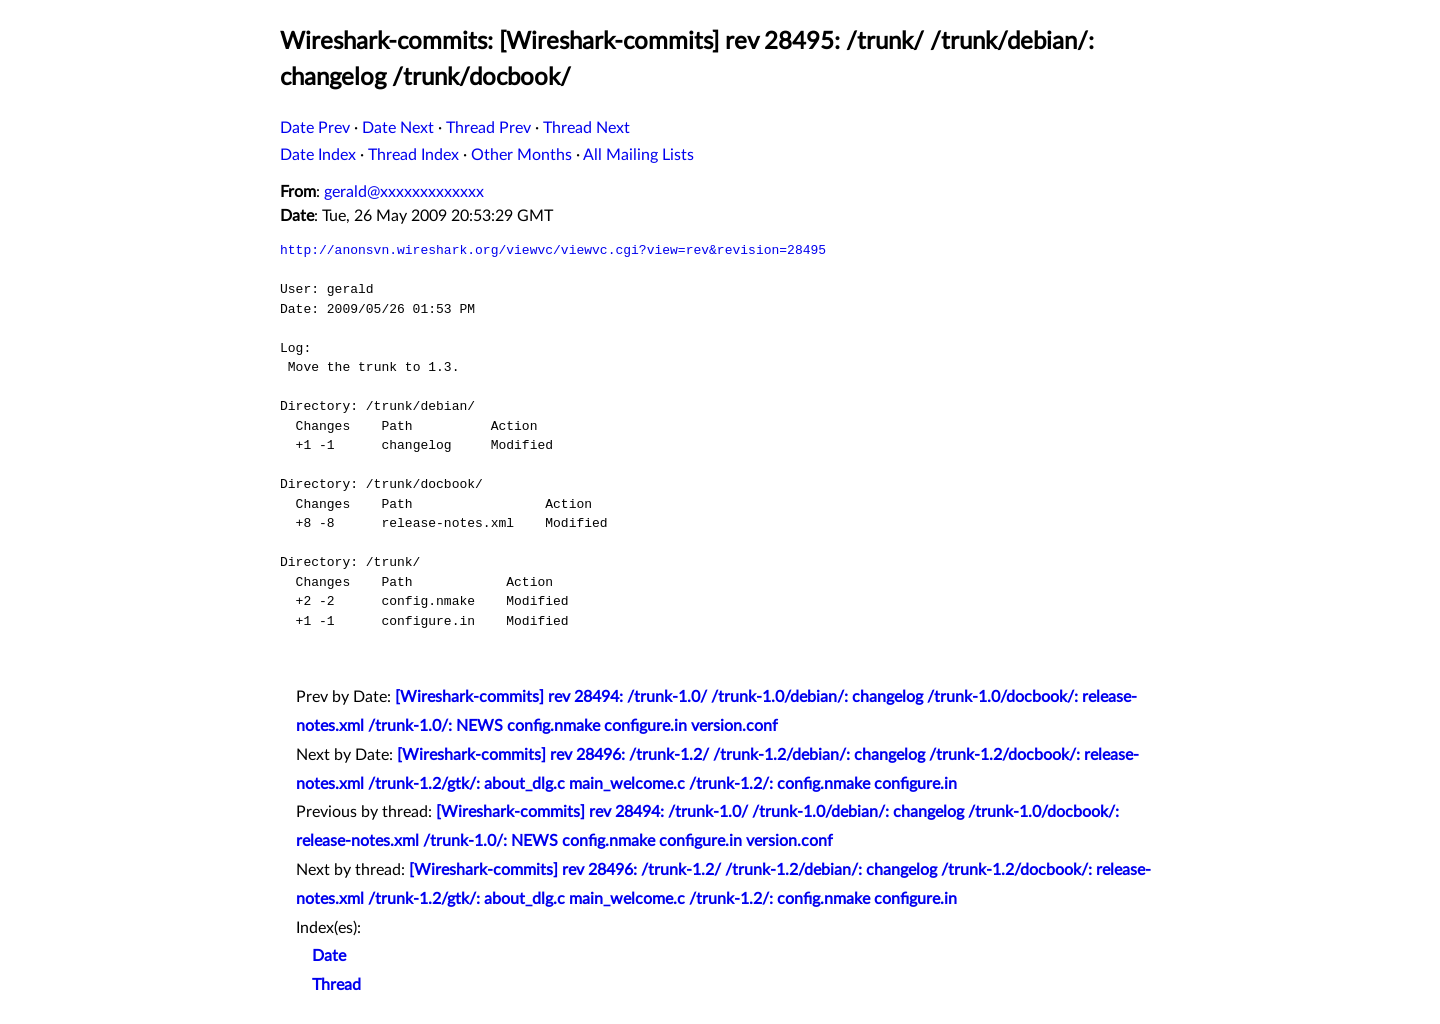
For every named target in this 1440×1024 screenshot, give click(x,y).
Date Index (318, 155)
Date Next (398, 128)
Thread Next (586, 128)
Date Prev (315, 128)
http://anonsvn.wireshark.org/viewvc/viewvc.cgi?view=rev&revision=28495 (553, 250)
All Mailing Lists (638, 155)
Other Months (521, 155)
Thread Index (413, 155)
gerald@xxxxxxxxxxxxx (404, 192)
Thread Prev (488, 128)
